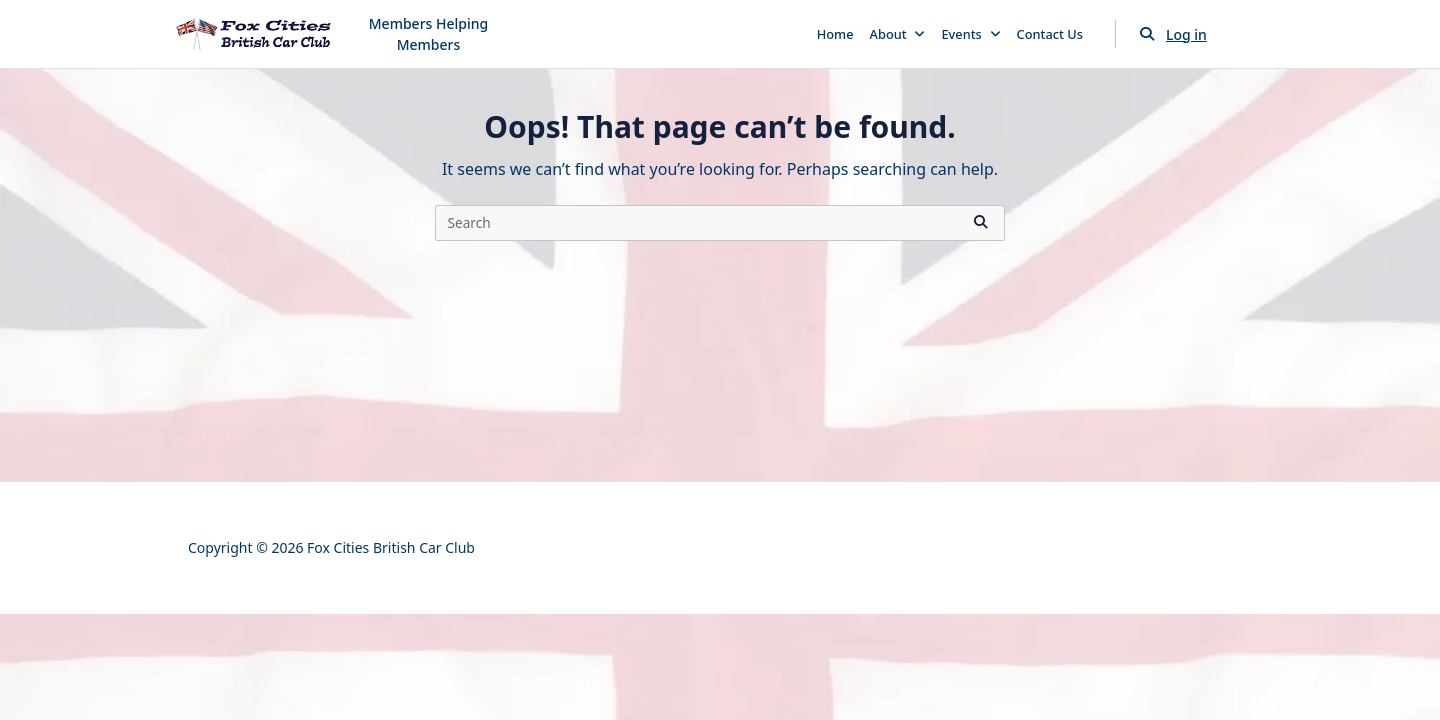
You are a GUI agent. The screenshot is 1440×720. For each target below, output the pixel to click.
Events (970, 34)
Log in (1186, 34)
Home (835, 34)
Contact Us (1050, 34)
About (898, 34)
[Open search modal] (1147, 34)
